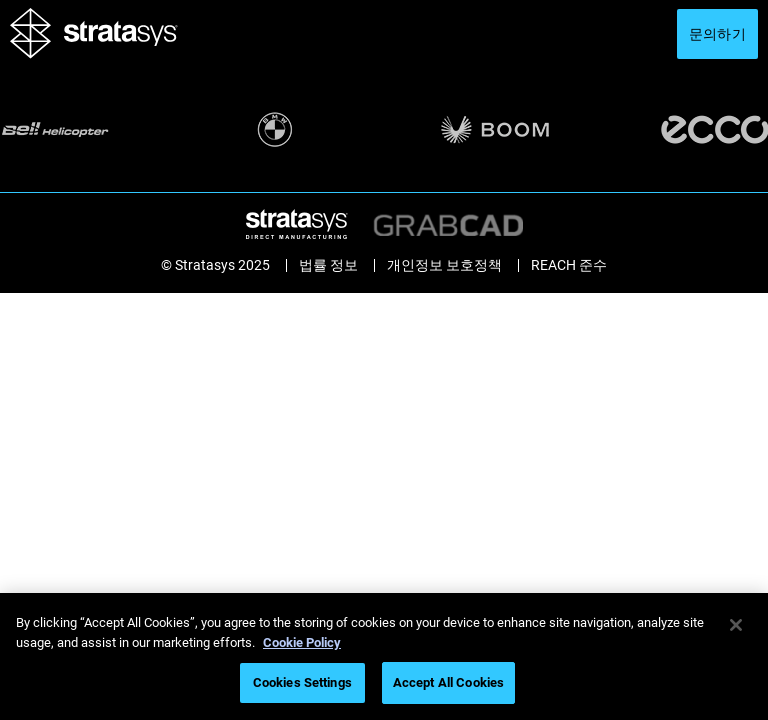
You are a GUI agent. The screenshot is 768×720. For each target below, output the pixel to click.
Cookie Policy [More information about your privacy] (302, 642)
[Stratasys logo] (94, 53)
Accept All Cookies (448, 682)
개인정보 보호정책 (444, 265)
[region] (384, 656)
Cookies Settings (302, 682)
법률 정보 (328, 265)
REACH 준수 (569, 265)
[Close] (736, 625)
